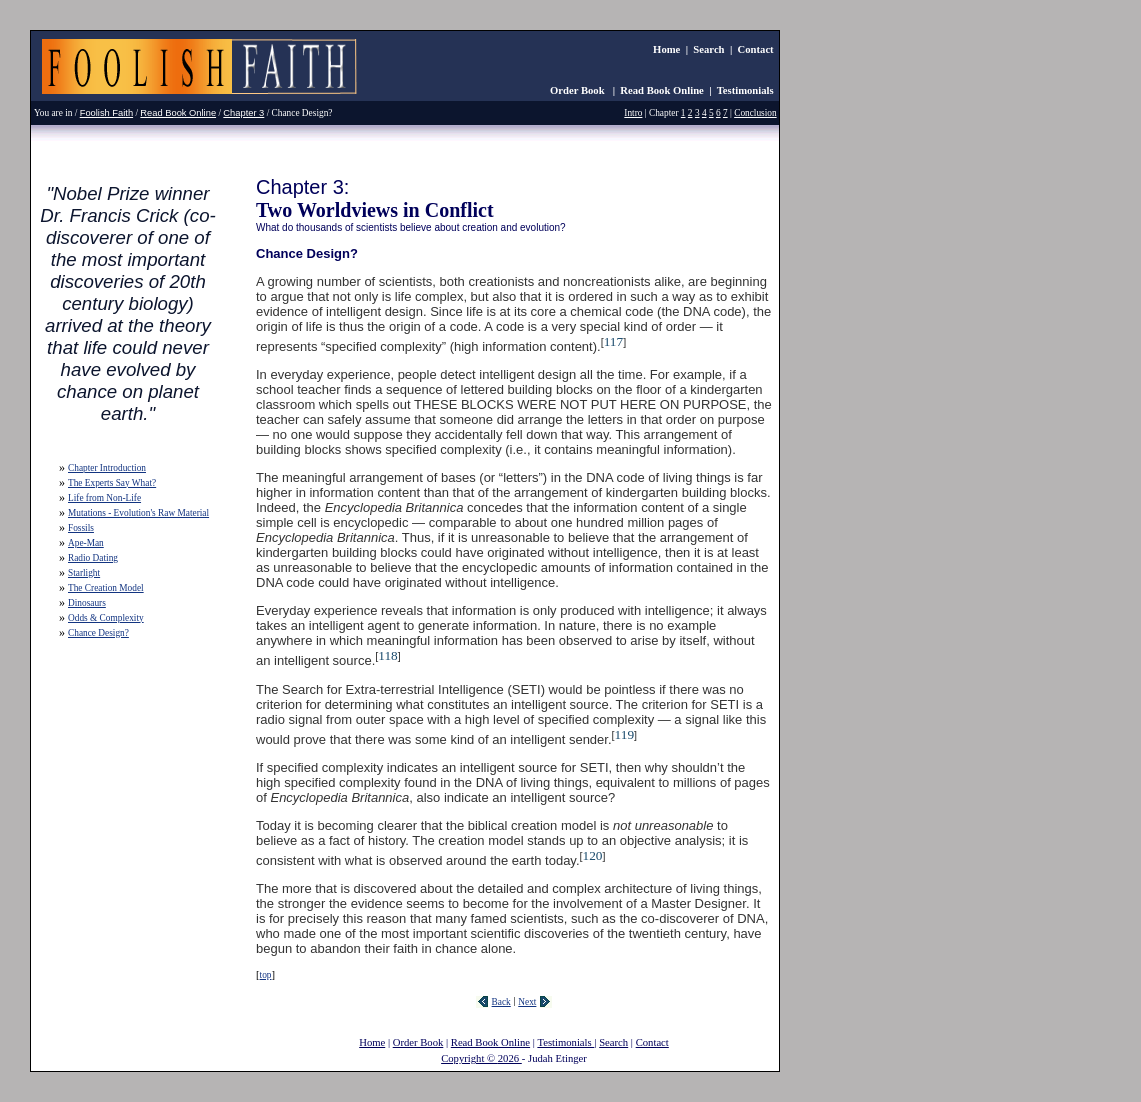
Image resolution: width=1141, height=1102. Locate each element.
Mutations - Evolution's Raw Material (138, 513)
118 (388, 655)
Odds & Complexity (106, 618)
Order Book (578, 90)
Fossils (81, 528)
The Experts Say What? (112, 483)
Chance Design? (98, 633)
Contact (756, 49)
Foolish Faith (106, 113)
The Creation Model (106, 588)
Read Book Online (662, 90)
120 (593, 855)
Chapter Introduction (107, 468)
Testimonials (745, 90)
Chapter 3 (243, 113)
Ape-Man (86, 543)
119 (625, 734)
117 (614, 341)
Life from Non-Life (104, 498)
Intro (633, 113)
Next (527, 1002)
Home (666, 49)
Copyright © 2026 (481, 1058)
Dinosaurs (87, 603)
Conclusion (755, 113)
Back (501, 1002)
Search (708, 49)
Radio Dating (93, 558)
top (266, 975)
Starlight (84, 573)
